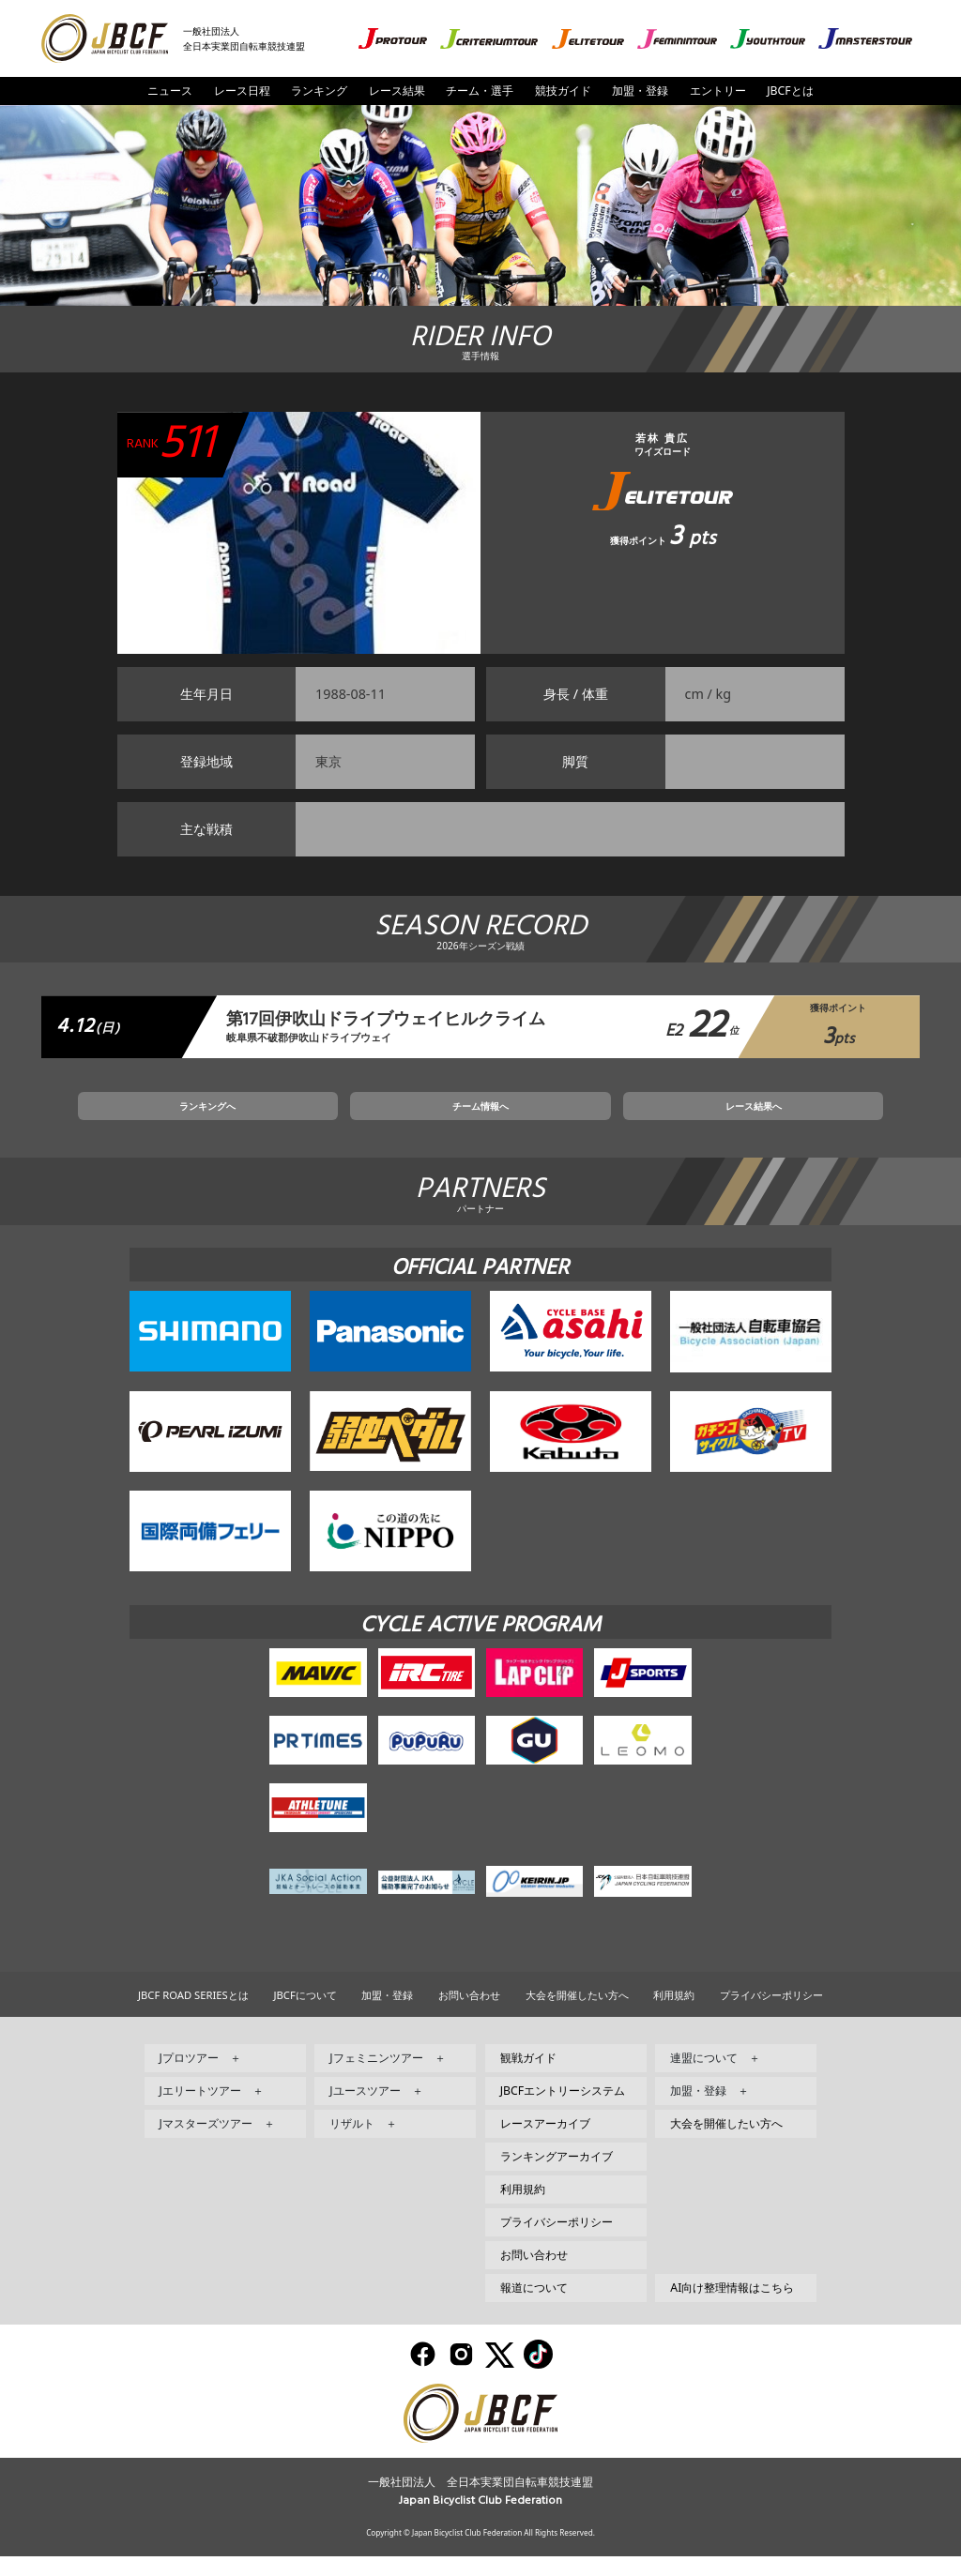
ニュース (169, 90)
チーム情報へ (480, 1120)
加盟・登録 (640, 90)
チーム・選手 (479, 90)
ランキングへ (313, 1120)
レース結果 (397, 90)
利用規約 (673, 2015)
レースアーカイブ (545, 2143)
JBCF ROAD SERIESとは (193, 2015)
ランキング (319, 90)
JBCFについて (304, 2015)
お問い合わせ (469, 2015)
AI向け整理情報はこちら (732, 2307)
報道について (534, 2307)
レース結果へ (648, 1120)
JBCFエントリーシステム (562, 2110)
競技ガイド (563, 90)
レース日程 (242, 90)
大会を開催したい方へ (577, 2015)
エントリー (718, 90)
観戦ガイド (528, 2077)
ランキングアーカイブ (556, 2176)
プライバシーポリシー (771, 2015)
